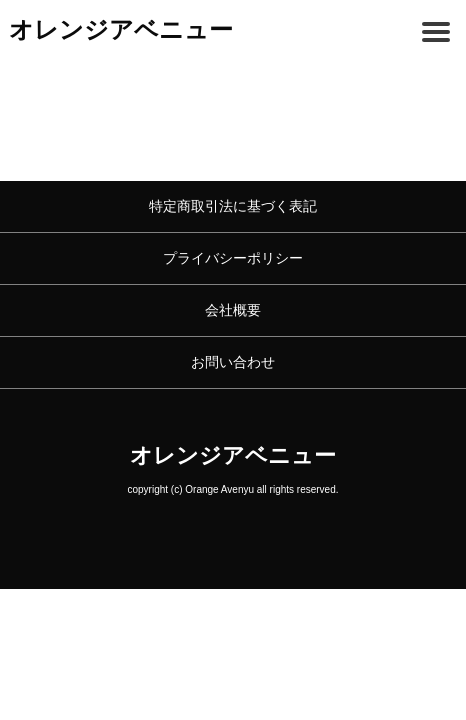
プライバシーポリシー (233, 258)
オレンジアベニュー (121, 29)
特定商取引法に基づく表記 (233, 206)
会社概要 (233, 310)
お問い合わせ (233, 362)
